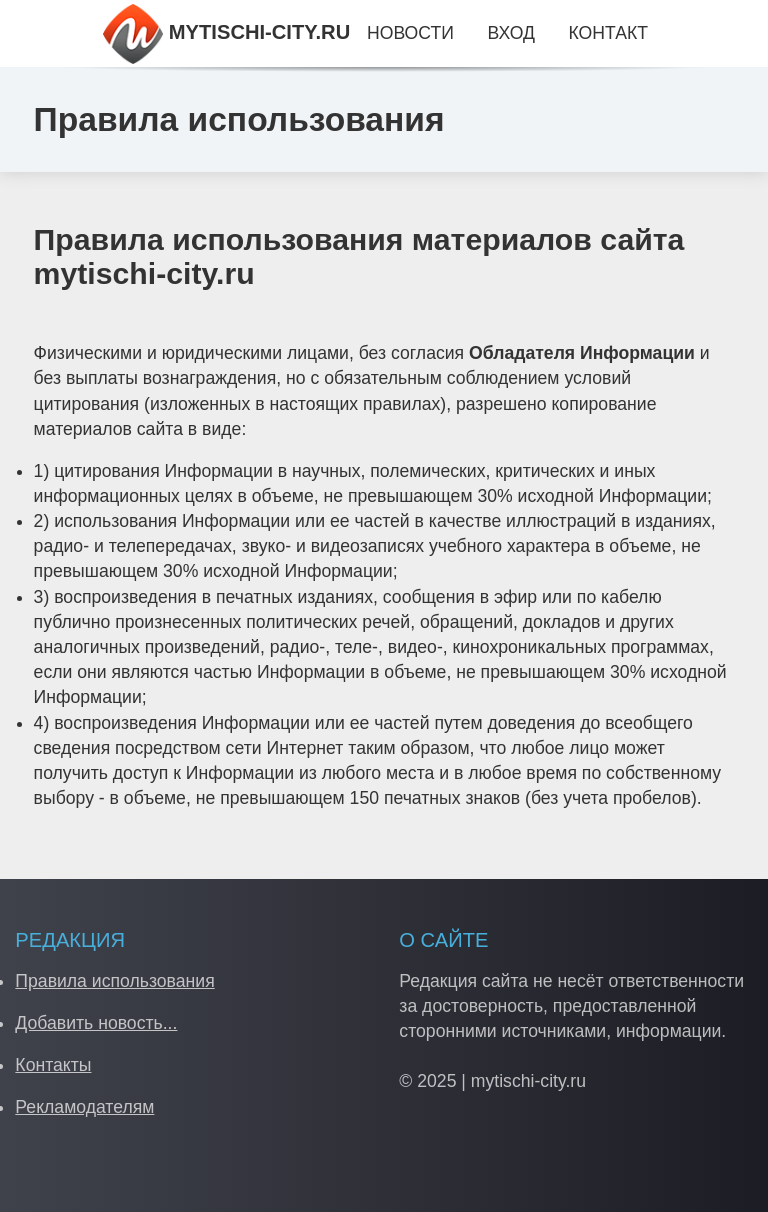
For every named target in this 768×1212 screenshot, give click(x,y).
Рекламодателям (84, 1107)
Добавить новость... (96, 1023)
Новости (410, 33)
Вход (511, 33)
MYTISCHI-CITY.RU (226, 32)
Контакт (608, 33)
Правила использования (114, 981)
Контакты (53, 1065)
